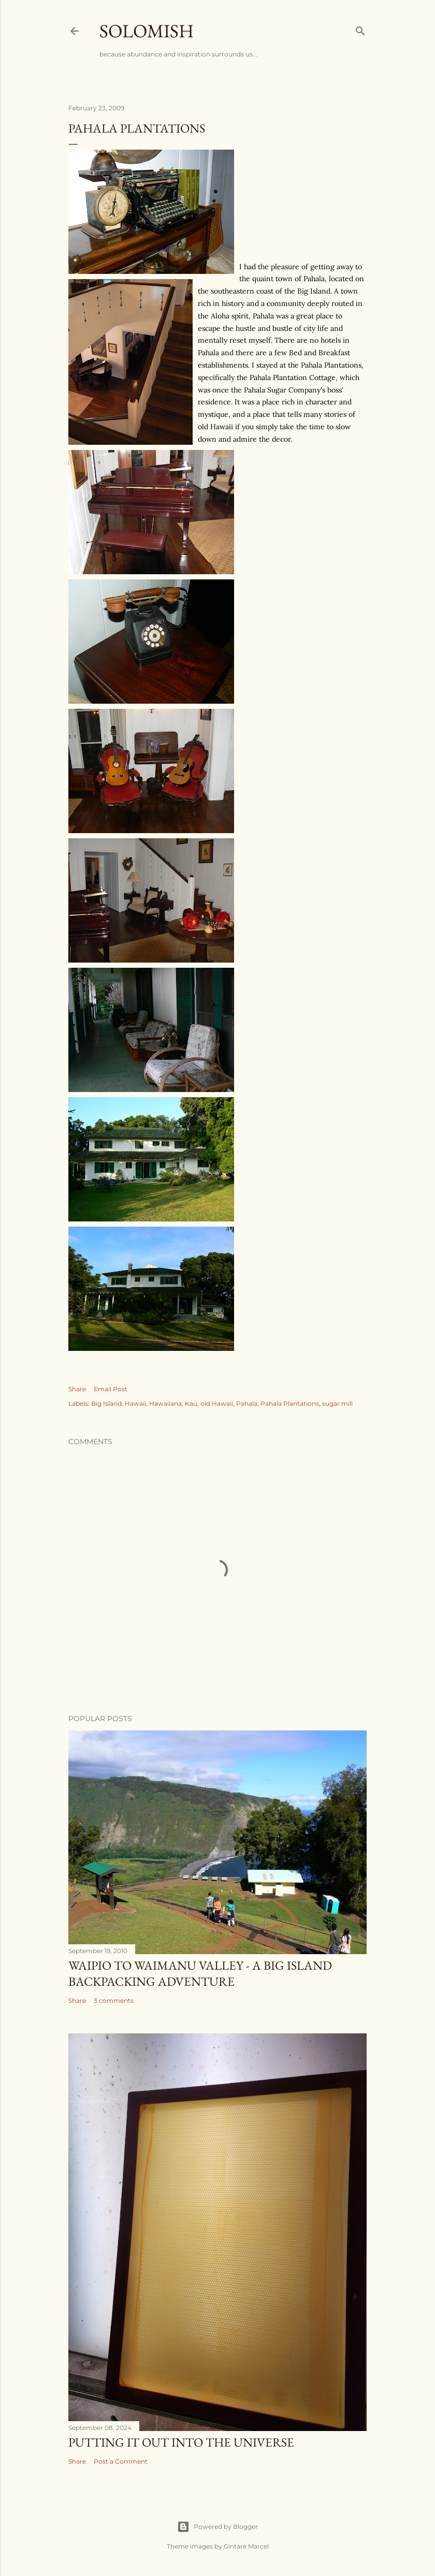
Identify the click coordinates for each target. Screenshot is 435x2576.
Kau (191, 1403)
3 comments (114, 2000)
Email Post (110, 1389)
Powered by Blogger (217, 2527)
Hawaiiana (165, 1403)
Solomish (146, 31)
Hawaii (135, 1403)
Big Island (106, 1403)
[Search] (360, 29)
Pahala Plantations (289, 1403)
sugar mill (337, 1403)
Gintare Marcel (246, 2546)
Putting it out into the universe (181, 2442)
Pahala (246, 1403)
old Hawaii (216, 1403)
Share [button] (77, 1389)
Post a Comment (121, 2461)
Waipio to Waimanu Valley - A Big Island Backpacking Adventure (200, 1973)
